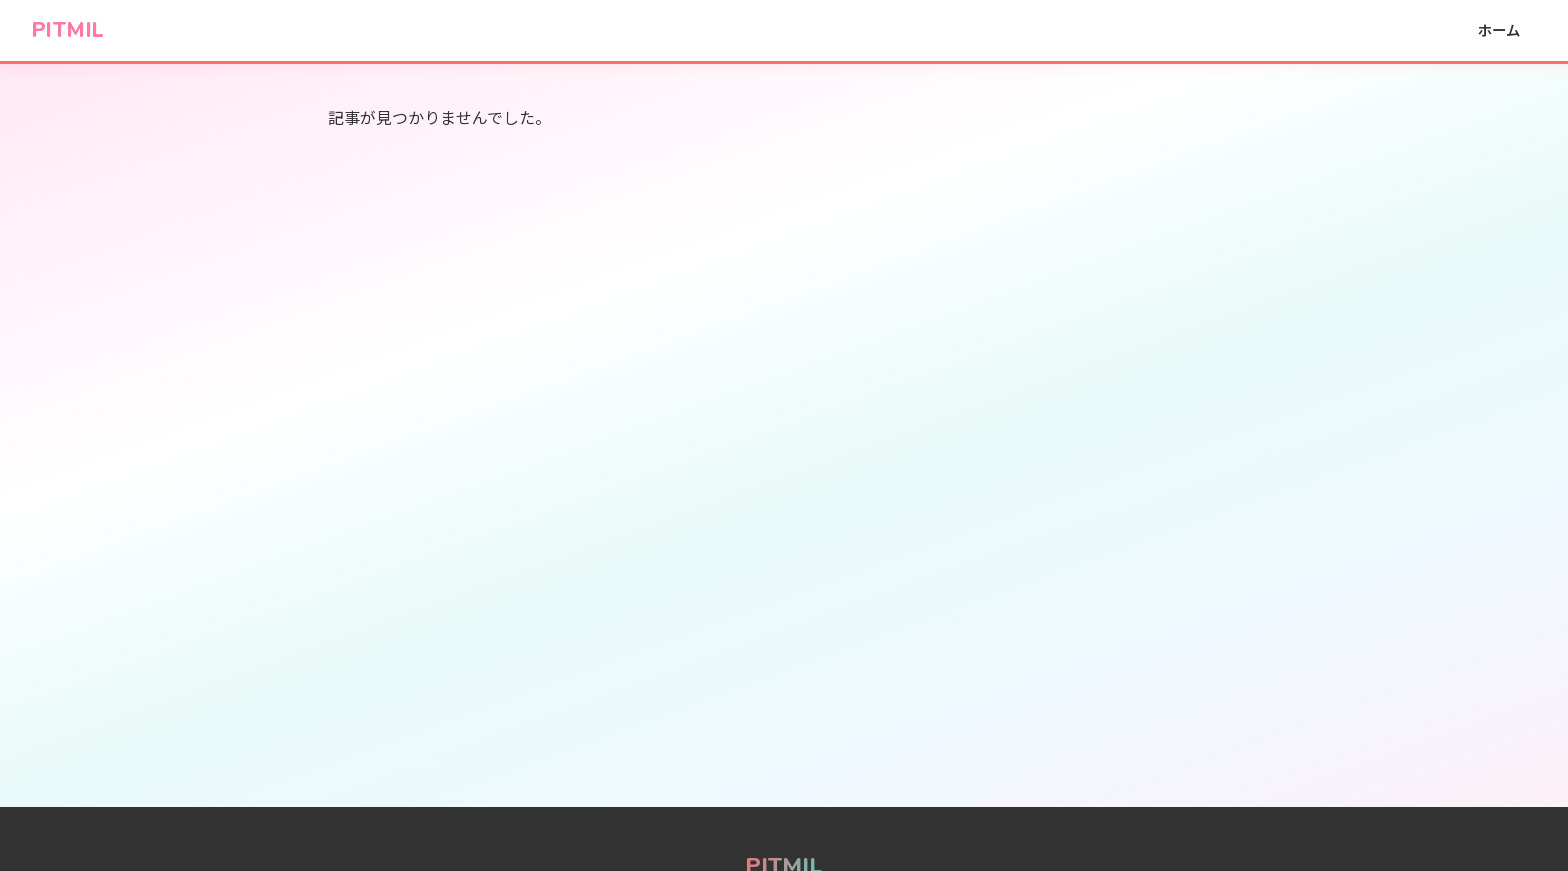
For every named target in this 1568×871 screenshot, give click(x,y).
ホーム (1499, 29)
